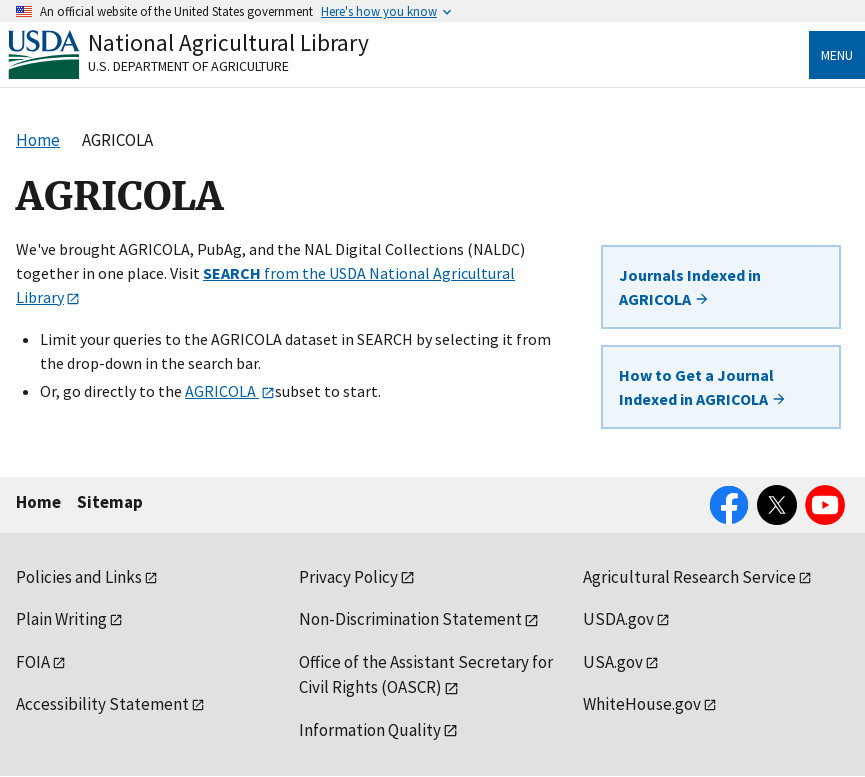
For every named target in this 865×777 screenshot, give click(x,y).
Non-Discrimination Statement (410, 619)
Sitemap (110, 502)
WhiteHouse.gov (642, 704)
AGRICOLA (222, 391)
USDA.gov (618, 619)
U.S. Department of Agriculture (188, 66)
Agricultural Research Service (689, 577)
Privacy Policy (348, 577)
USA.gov (613, 662)
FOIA (33, 662)
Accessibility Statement (102, 704)
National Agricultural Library (228, 42)
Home (38, 502)
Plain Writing (61, 619)
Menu (837, 55)
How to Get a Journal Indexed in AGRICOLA (703, 387)
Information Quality (370, 730)
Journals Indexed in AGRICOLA (690, 287)
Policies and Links (79, 577)
